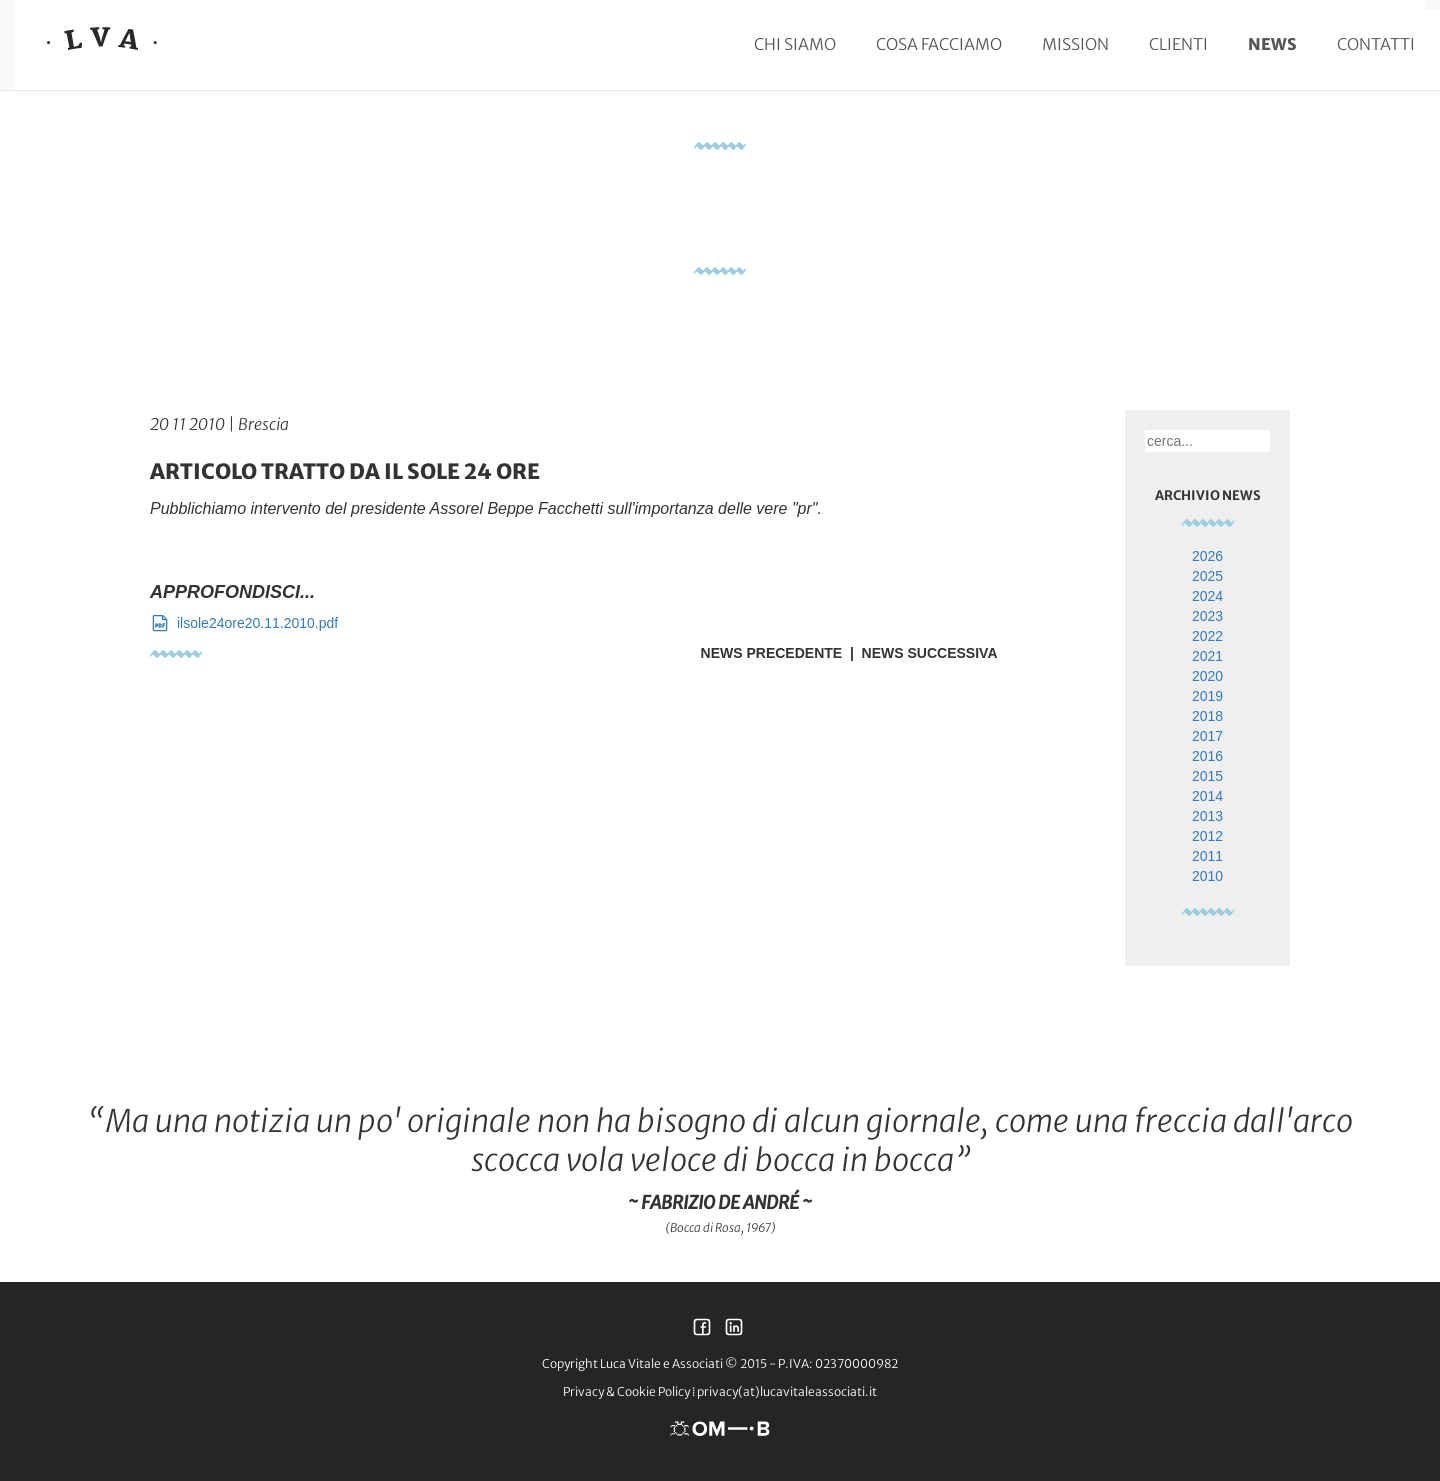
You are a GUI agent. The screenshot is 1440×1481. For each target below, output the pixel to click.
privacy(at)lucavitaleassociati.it (787, 1391)
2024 (1207, 596)
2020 (1207, 676)
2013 (1207, 816)
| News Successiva (919, 653)
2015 (1207, 776)
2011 (1207, 856)
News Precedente (772, 653)
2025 (1207, 576)
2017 (1207, 736)
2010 (1207, 876)
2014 (1207, 796)
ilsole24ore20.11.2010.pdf (244, 623)
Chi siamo (795, 44)
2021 (1207, 656)
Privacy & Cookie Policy (626, 1391)
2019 (1207, 696)
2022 (1207, 636)
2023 (1207, 616)
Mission (1075, 44)
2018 (1207, 716)
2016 (1207, 756)
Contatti (1376, 44)
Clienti (1178, 44)
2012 (1207, 836)
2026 (1207, 556)
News (1272, 44)
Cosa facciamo (939, 44)
